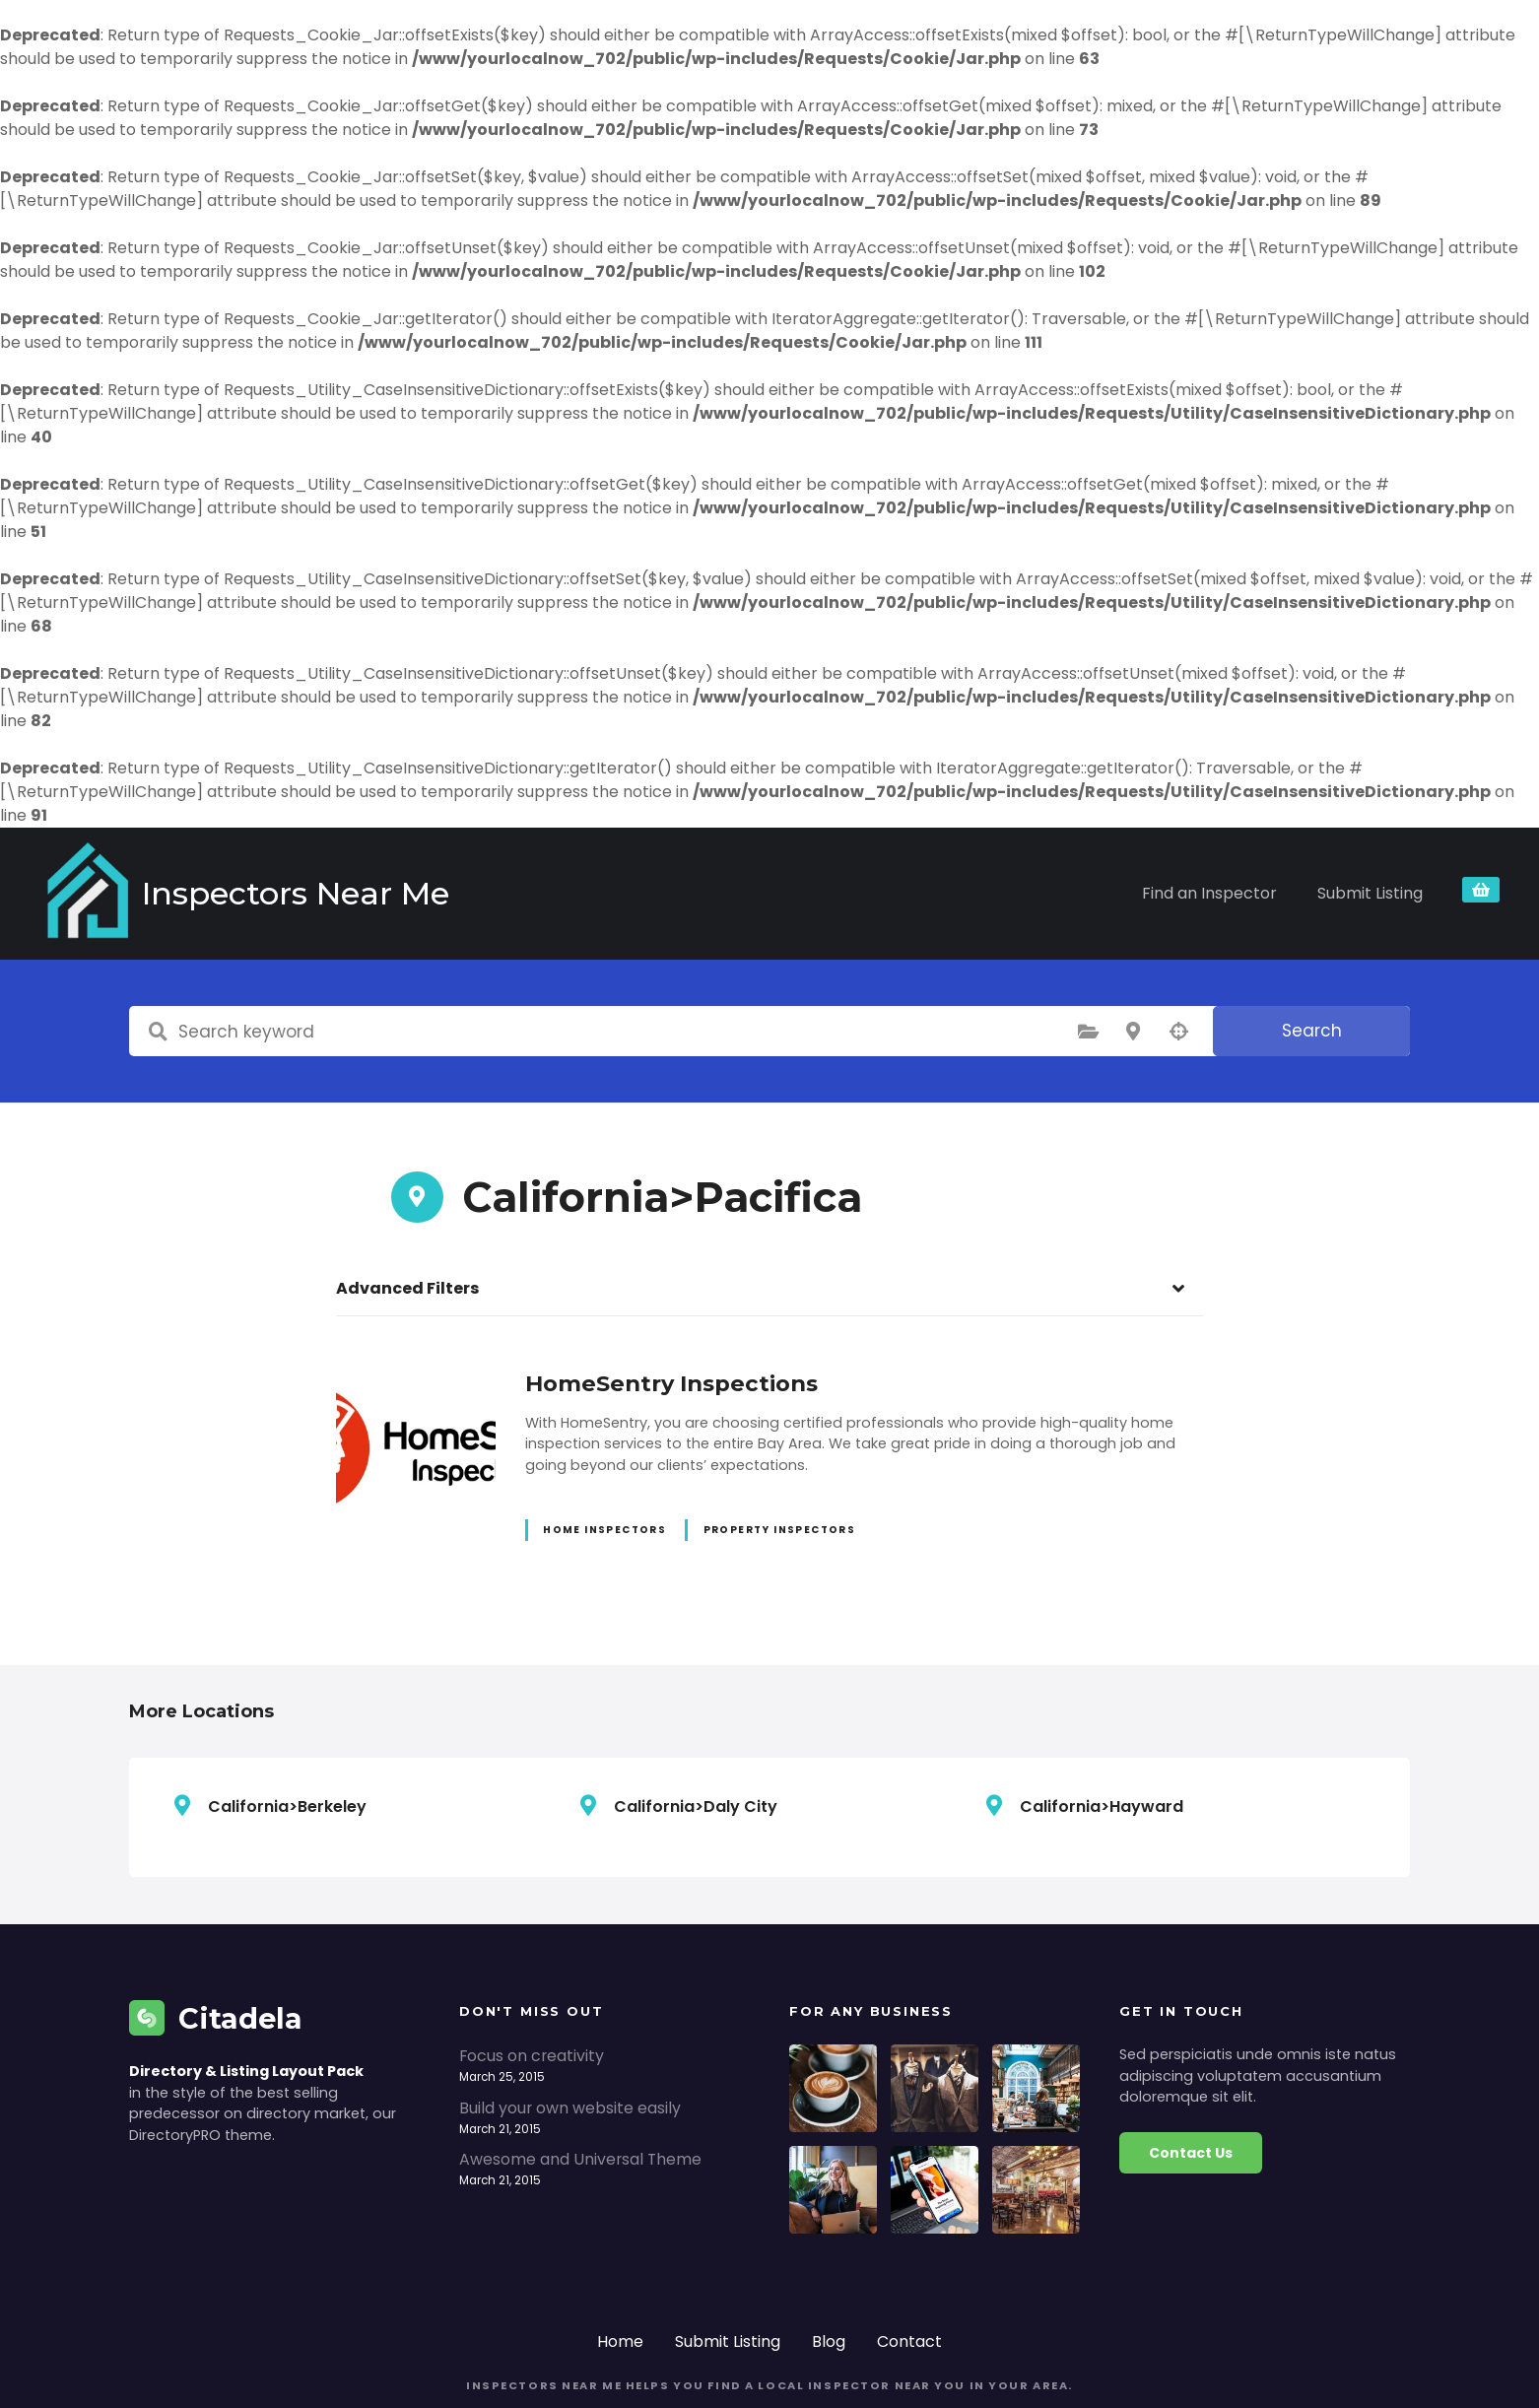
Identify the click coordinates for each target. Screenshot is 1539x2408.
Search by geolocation (1178, 957)
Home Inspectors (604, 1455)
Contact (909, 2266)
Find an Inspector (1209, 855)
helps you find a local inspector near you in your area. (847, 2311)
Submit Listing (1370, 855)
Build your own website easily (570, 2033)
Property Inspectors (779, 1455)
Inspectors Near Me (227, 855)
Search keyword (157, 957)
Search (1312, 956)
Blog (828, 2266)
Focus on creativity (531, 1981)
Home (620, 2266)
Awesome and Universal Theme (580, 2084)
